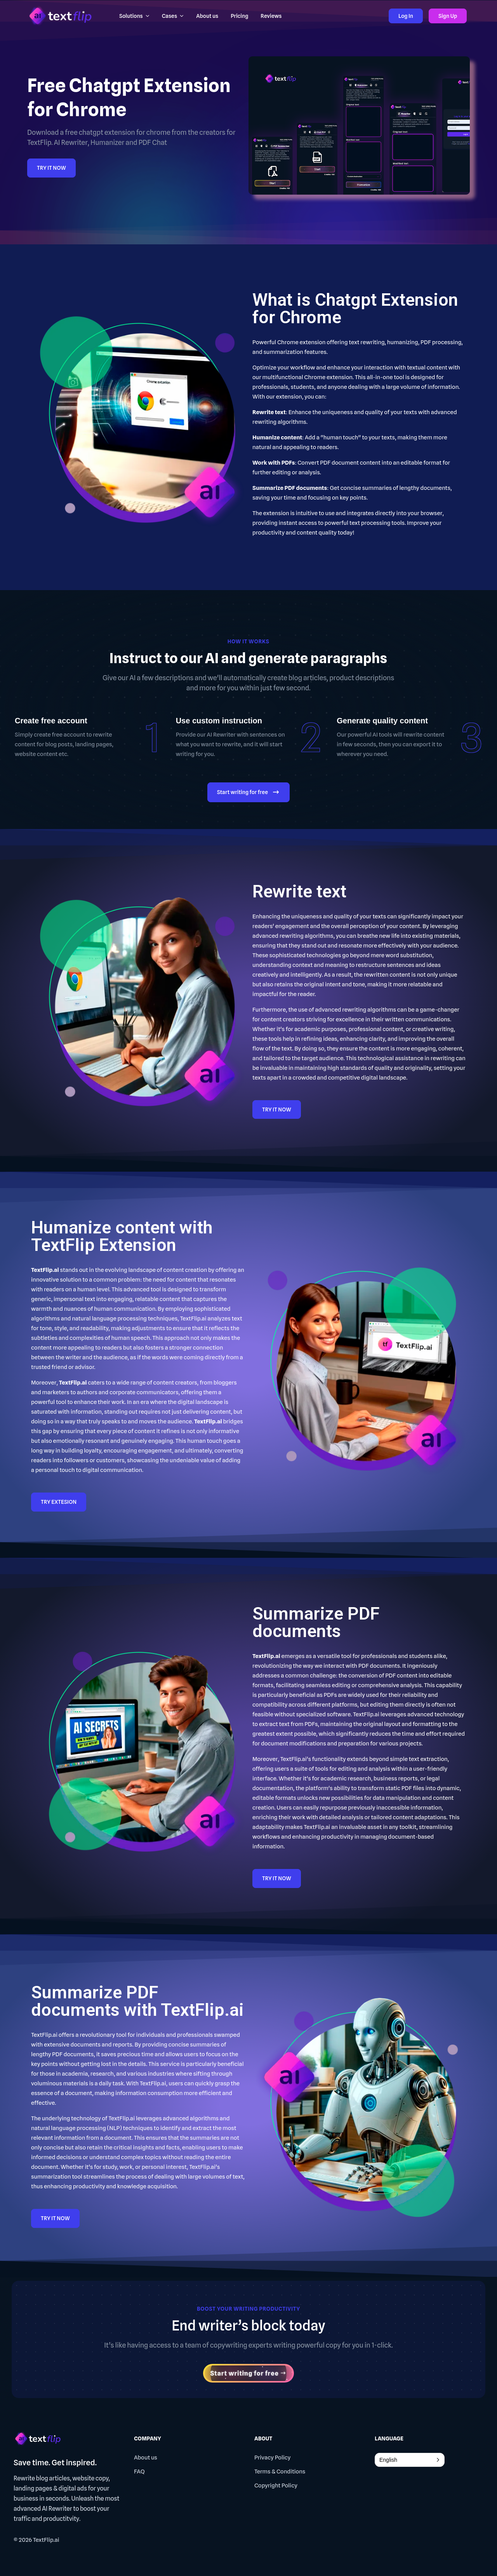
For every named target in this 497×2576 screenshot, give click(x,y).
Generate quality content (382, 720)
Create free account (51, 720)
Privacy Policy (272, 2457)
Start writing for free (248, 793)
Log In (405, 16)
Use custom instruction (219, 720)
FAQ (139, 2471)
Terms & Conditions (279, 2471)
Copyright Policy (275, 2485)
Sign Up (447, 16)
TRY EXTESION (58, 1502)
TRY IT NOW (51, 168)
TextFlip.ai (46, 2539)
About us (145, 2457)
